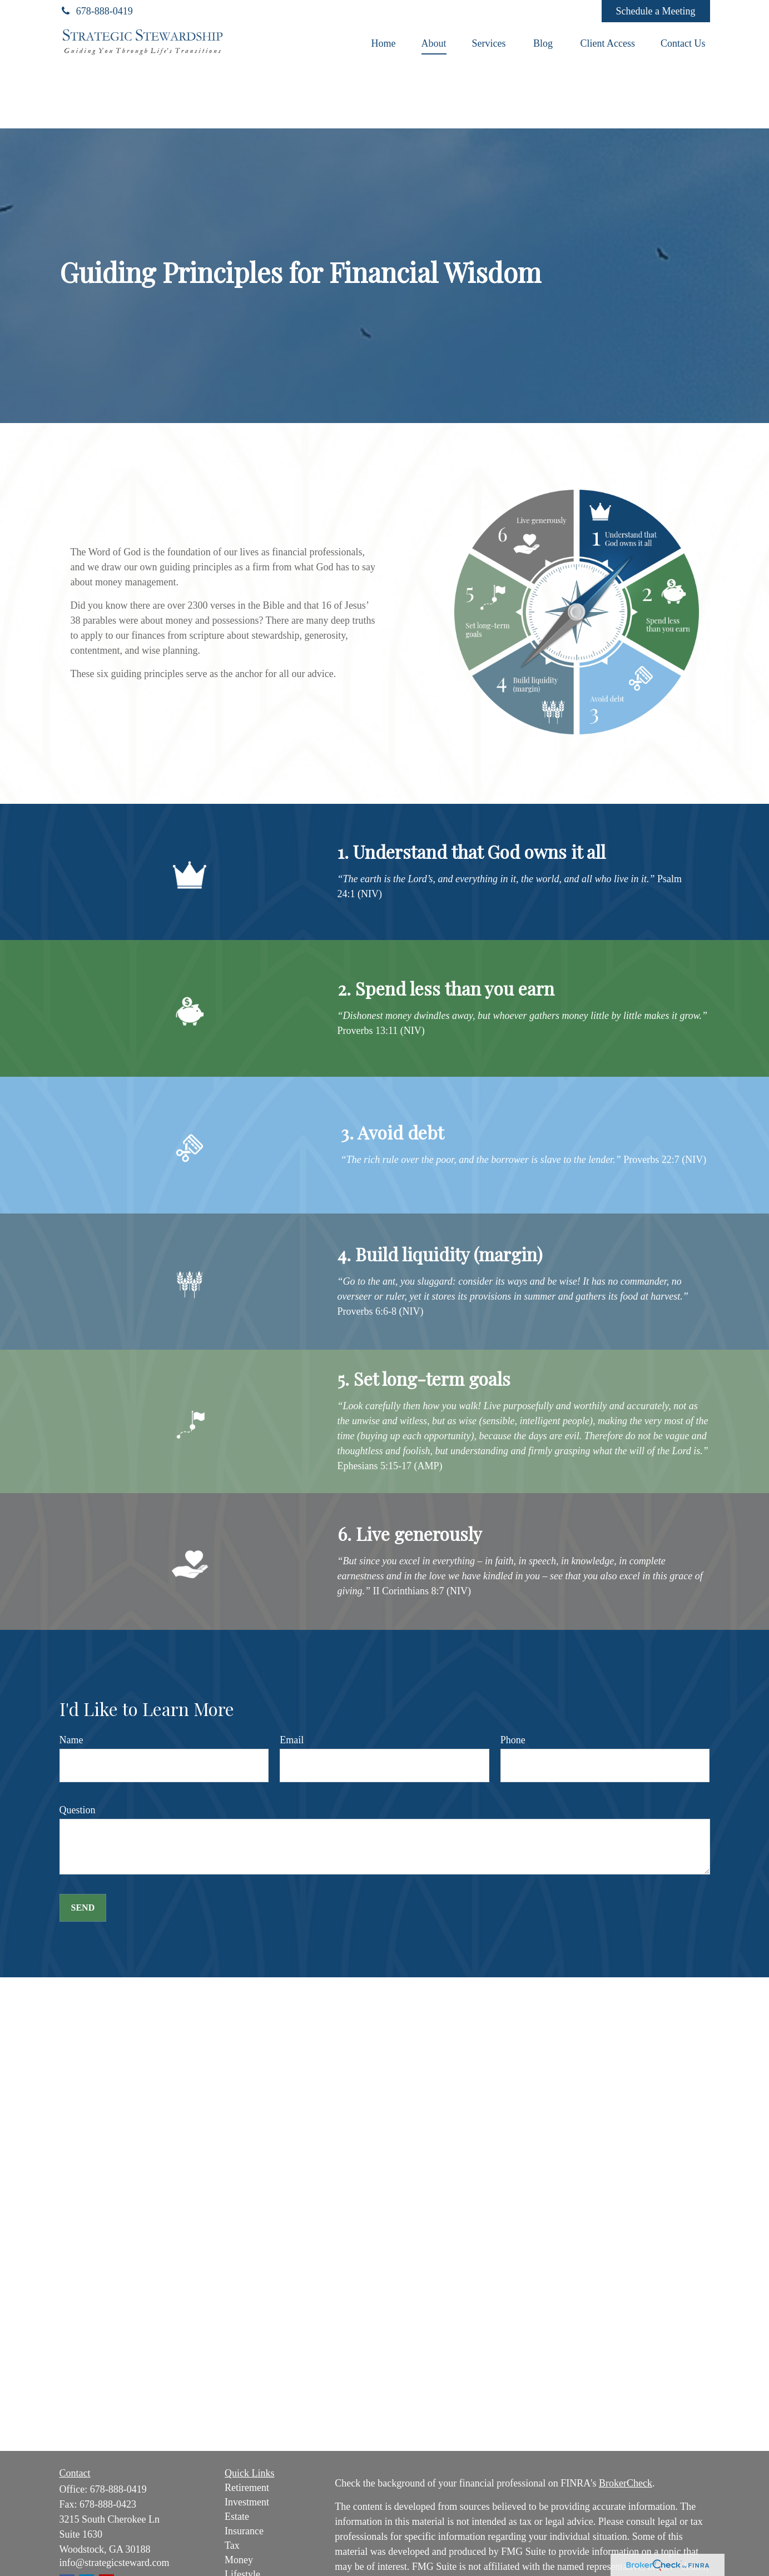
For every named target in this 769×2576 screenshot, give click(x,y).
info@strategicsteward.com (114, 2562)
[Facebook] (578, 11)
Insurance (244, 2531)
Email (292, 1739)
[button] (383, 43)
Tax (232, 2545)
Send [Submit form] (83, 1907)
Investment (247, 2502)
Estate (237, 2516)
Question (77, 1810)
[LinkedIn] (516, 11)
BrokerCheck (625, 2483)
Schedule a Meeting (656, 11)
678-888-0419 (96, 11)
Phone (512, 1739)
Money (239, 2559)
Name (71, 1739)
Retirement (247, 2487)
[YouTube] (547, 11)
